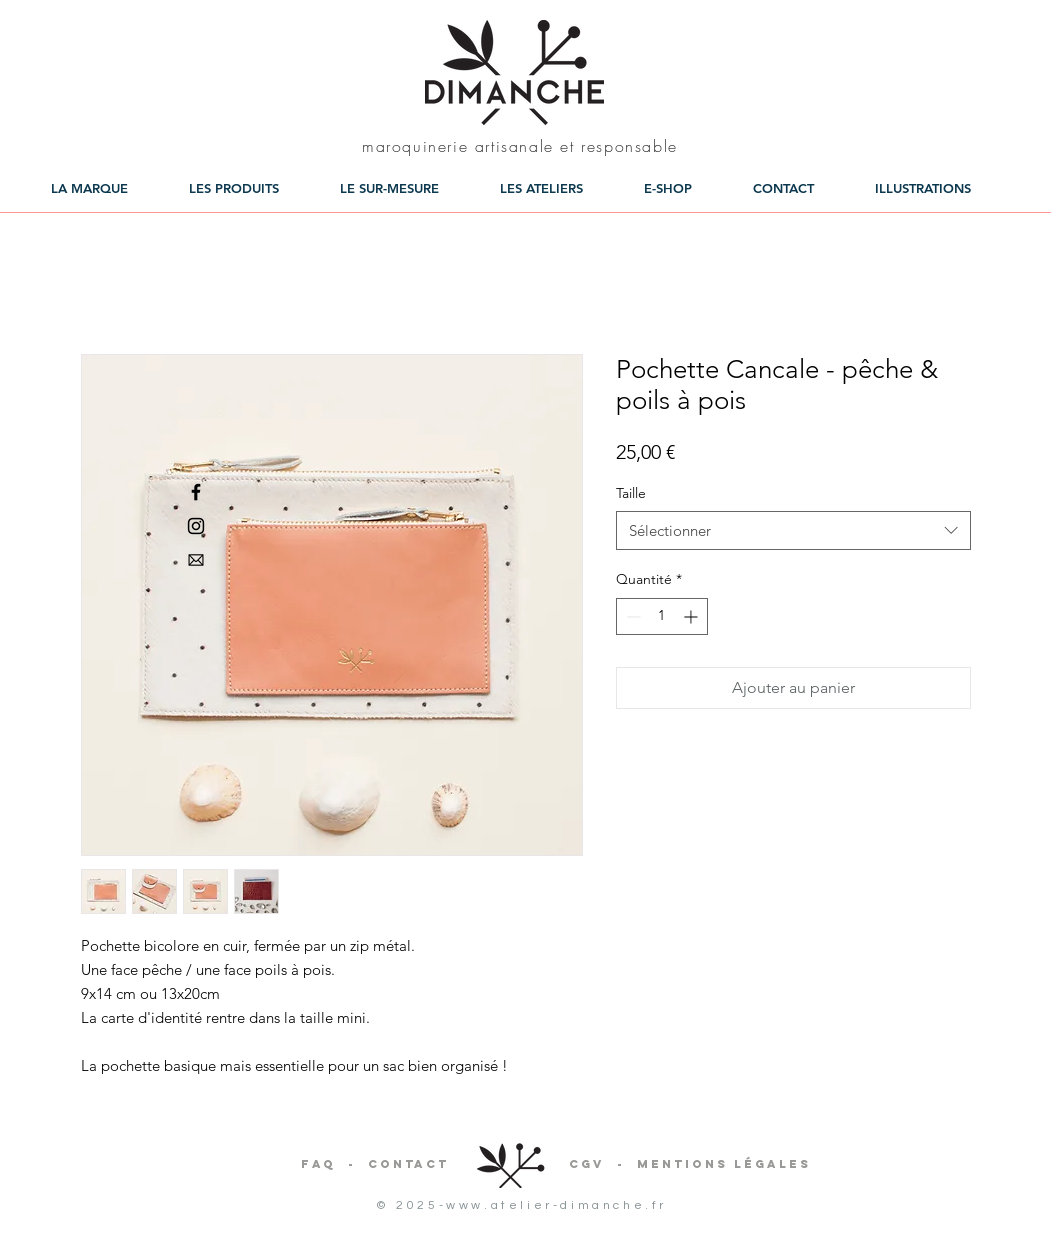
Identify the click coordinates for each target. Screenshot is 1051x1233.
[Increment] (692, 616)
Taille (631, 493)
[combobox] (793, 530)
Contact (408, 1164)
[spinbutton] (662, 616)
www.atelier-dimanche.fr (556, 1205)
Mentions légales (724, 1164)
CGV (587, 1164)
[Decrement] (631, 616)
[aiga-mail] (196, 560)
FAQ (318, 1164)
